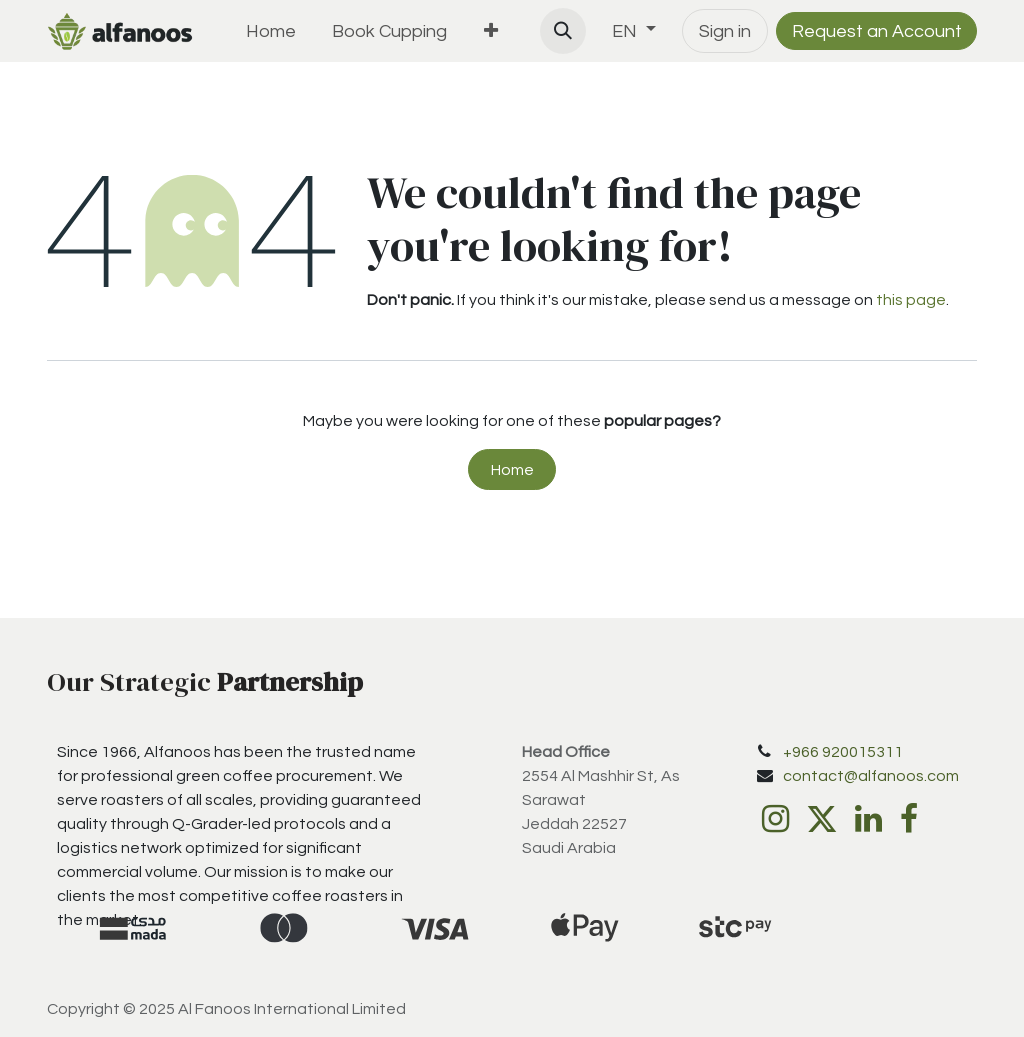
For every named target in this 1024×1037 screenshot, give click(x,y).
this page (911, 300)
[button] (563, 31)
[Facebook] (909, 819)
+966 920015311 (843, 752)
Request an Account (877, 31)
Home (512, 470)
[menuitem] (270, 31)
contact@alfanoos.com (871, 776)
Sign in (725, 31)
